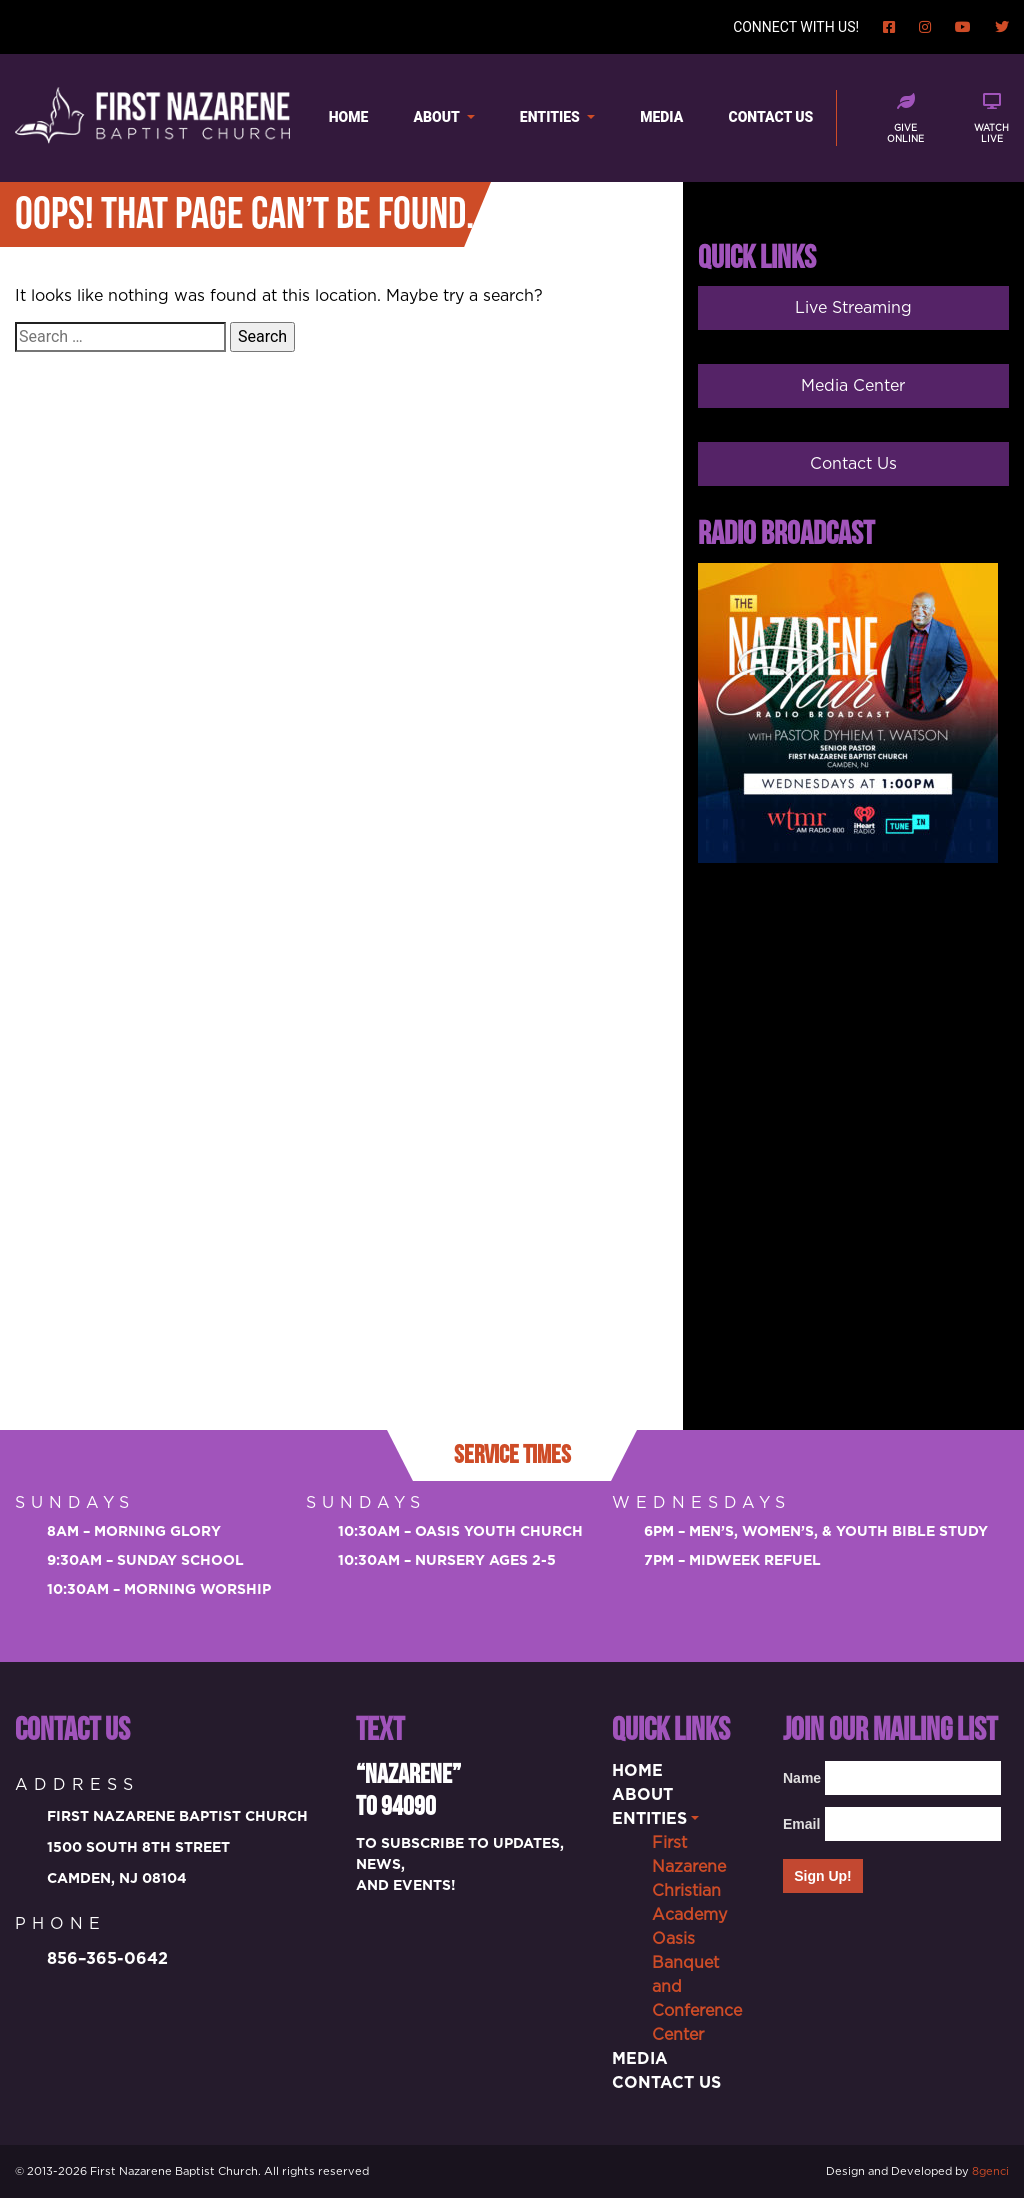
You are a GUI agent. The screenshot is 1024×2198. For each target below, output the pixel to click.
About (438, 117)
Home (349, 117)
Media (661, 117)
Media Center (853, 386)
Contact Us (771, 117)
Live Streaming (853, 308)
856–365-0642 (107, 1959)
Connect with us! (796, 27)
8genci (990, 2171)
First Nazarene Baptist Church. (175, 2171)
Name (799, 1778)
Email (799, 1824)
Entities (551, 117)
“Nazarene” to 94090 (408, 1791)
